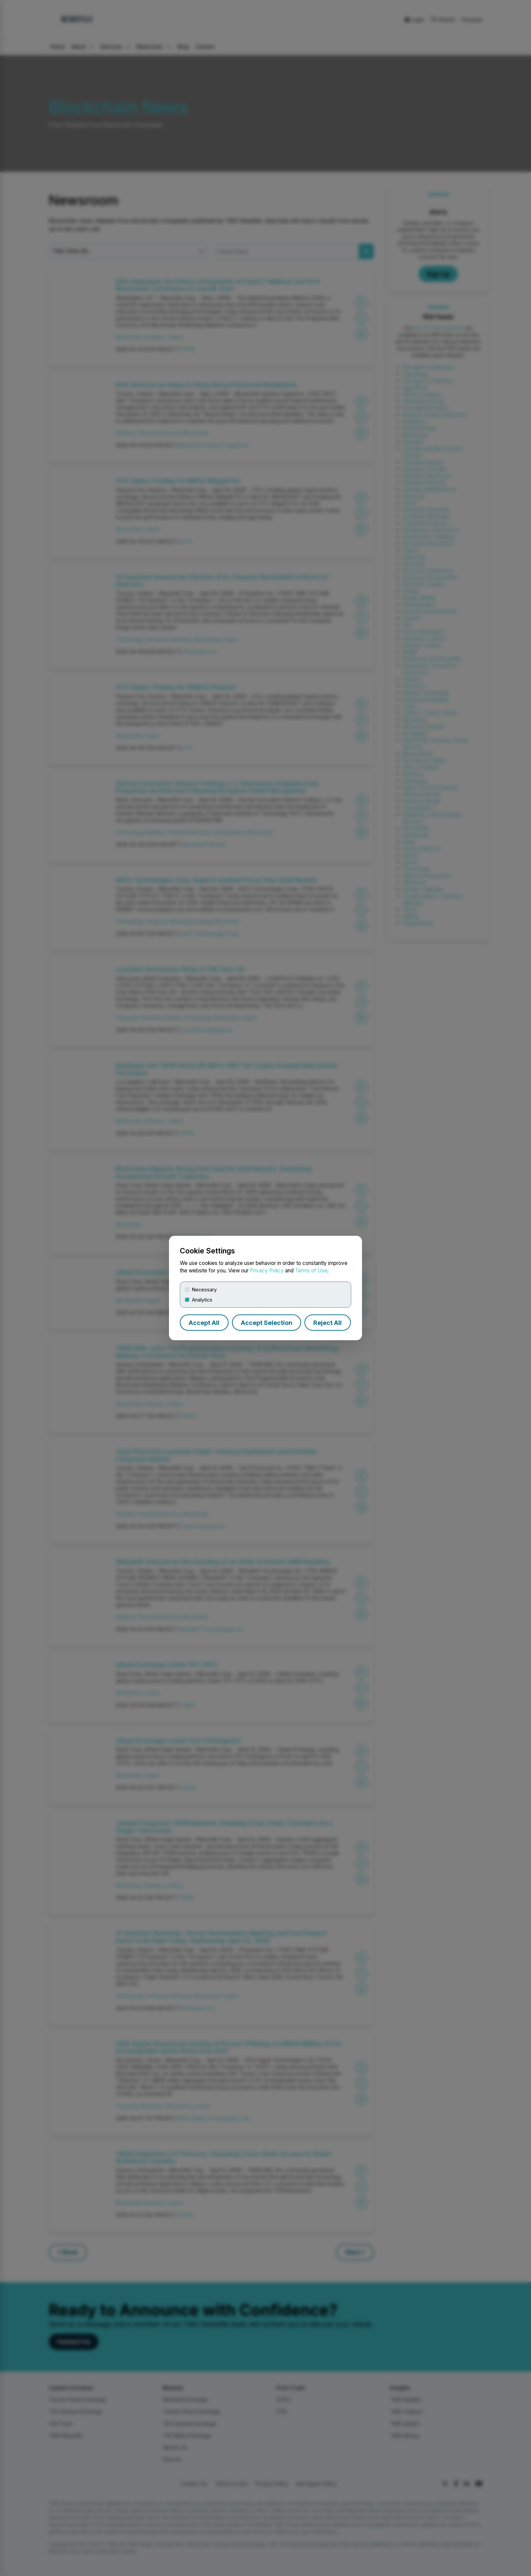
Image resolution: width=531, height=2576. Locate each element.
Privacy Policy (267, 1270)
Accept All (204, 1322)
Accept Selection (266, 1322)
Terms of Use (311, 1270)
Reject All (327, 1322)
